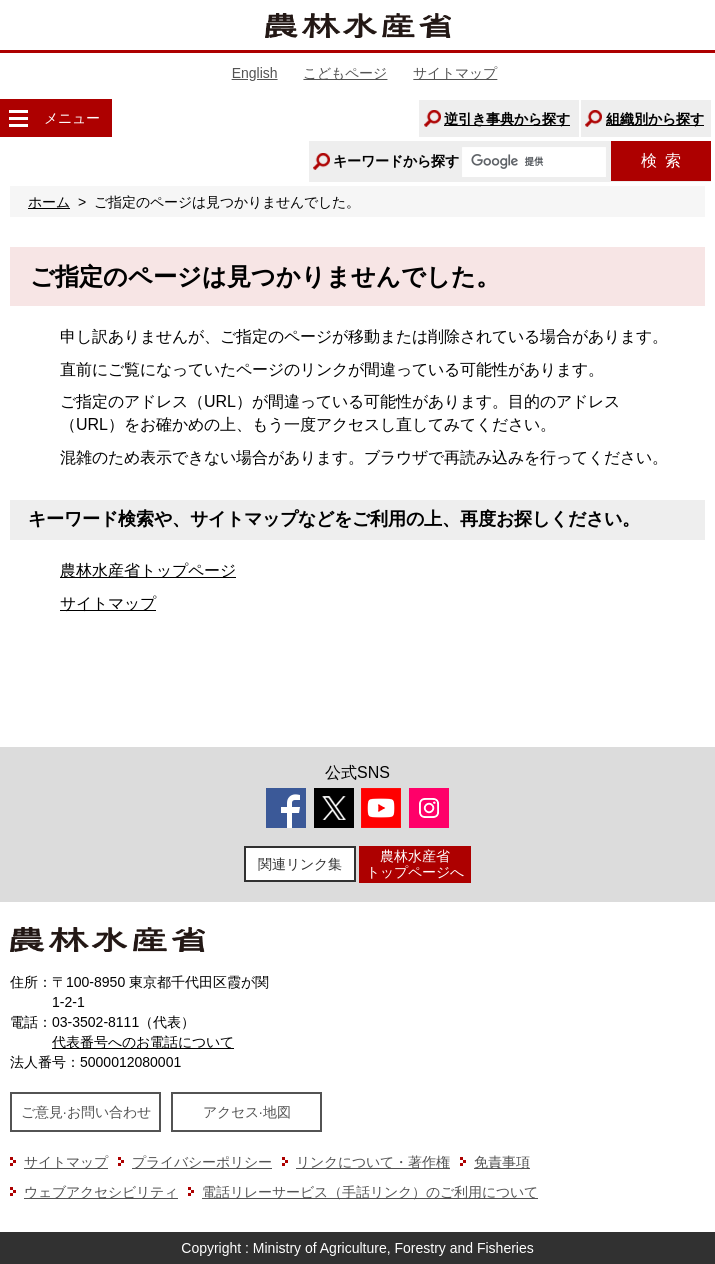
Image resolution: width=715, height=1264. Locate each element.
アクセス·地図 (247, 1112)
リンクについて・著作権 (373, 1162)
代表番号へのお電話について (143, 1042)
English (255, 73)
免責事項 (502, 1162)
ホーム (49, 202)
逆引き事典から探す (507, 119)
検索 (661, 160)
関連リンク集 (300, 864)
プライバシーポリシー (202, 1162)
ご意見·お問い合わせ (86, 1112)
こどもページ (345, 73)
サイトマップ (455, 73)
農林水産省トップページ (148, 570)
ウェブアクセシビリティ (101, 1192)
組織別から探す (655, 119)
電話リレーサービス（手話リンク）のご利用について (370, 1192)
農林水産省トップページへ (415, 863)
